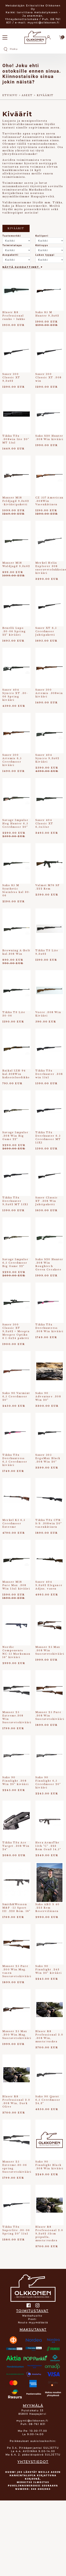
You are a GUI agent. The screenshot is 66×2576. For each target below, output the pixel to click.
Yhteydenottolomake (21, 19)
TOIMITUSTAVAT (32, 2311)
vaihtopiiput (13, 212)
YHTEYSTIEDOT (32, 2462)
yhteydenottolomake (19, 154)
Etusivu (10, 95)
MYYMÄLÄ (33, 2406)
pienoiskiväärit (37, 209)
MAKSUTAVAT (33, 2330)
